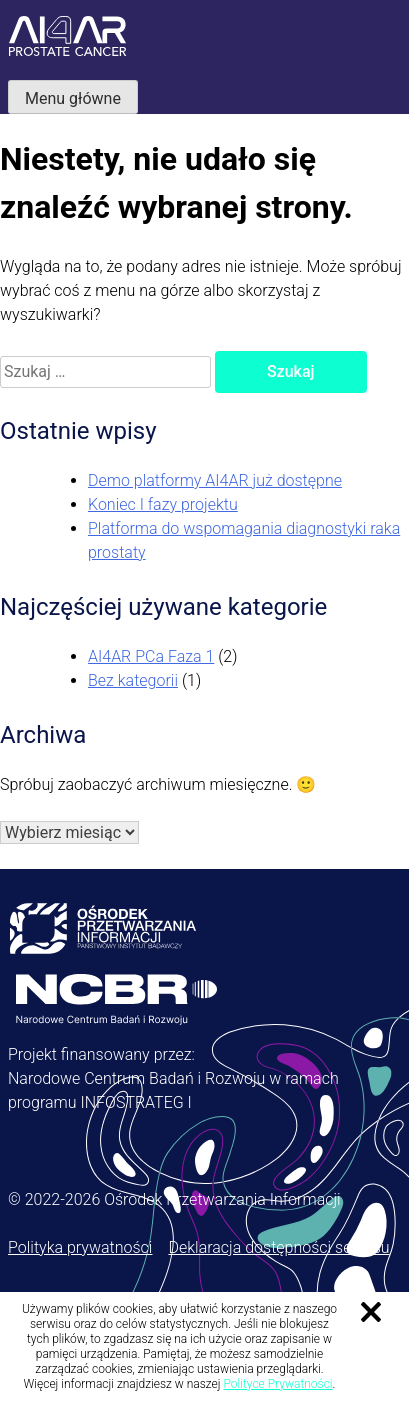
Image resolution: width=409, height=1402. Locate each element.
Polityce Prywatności (277, 1384)
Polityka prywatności (80, 1247)
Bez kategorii (133, 680)
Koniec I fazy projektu (163, 504)
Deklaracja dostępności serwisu (278, 1247)
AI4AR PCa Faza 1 (151, 656)
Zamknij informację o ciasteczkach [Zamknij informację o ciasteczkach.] (371, 1312)
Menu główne (73, 98)
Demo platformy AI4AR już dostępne (215, 480)
